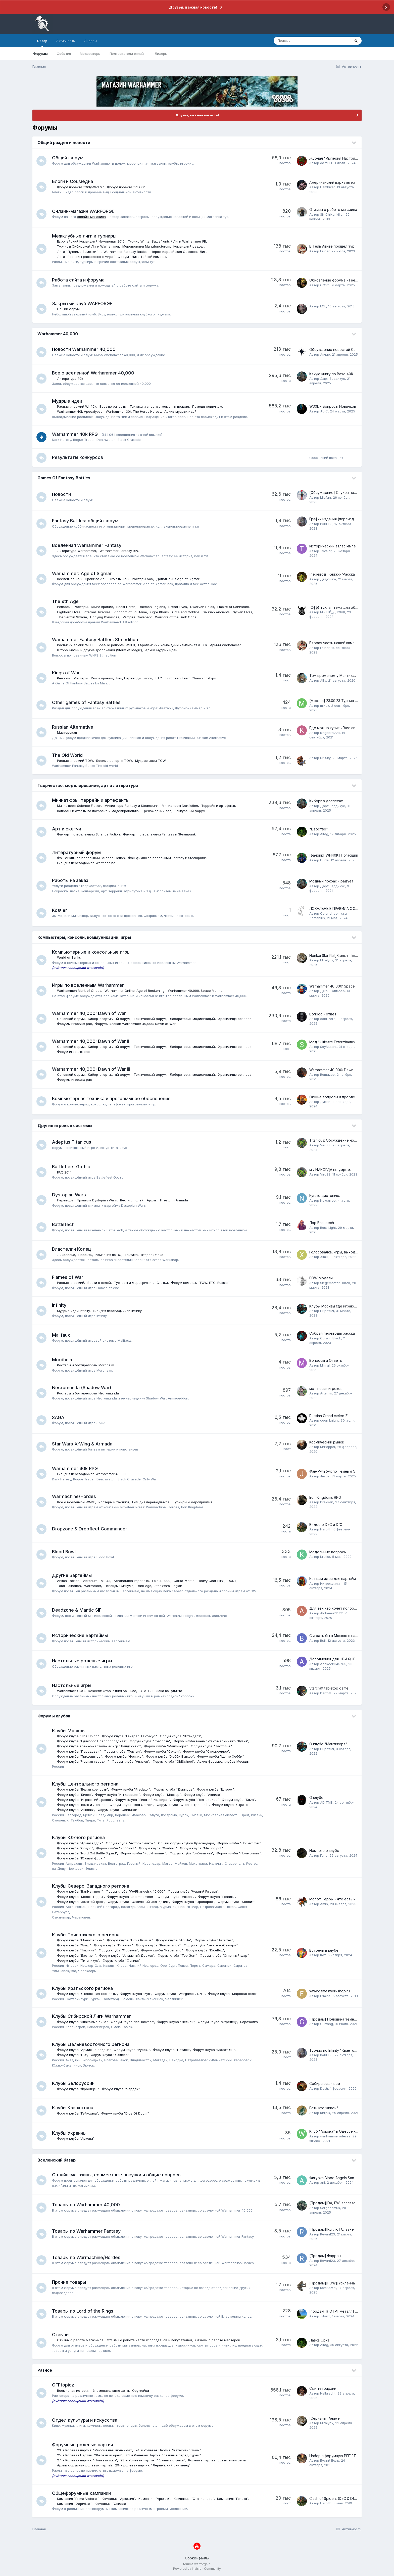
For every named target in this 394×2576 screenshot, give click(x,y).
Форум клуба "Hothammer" (239, 1843)
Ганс (323, 1855)
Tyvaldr (325, 551)
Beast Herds (125, 607)
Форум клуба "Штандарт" (180, 1736)
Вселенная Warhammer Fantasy (86, 545)
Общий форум (67, 157)
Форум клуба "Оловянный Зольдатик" (138, 1902)
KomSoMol (328, 2288)
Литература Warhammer (76, 551)
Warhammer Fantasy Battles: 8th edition (95, 639)
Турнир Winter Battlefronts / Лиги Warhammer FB (167, 241)
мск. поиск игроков (325, 1388)
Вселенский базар (56, 2160)
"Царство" (318, 829)
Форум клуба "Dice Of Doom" (125, 2113)
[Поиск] (302, 41)
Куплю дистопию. (324, 1195)
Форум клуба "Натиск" (171, 2050)
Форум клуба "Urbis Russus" (130, 1940)
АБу (323, 680)
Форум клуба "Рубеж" (132, 2050)
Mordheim (63, 1359)
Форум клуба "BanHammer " (80, 1891)
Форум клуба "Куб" (135, 1994)
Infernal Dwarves (97, 612)
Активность (65, 41)
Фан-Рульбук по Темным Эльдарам (340, 1471)
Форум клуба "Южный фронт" (81, 1858)
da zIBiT (326, 163)
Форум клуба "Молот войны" (80, 1940)
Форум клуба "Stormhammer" (131, 1897)
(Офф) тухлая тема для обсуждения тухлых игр (351, 607)
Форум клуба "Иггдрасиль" (117, 1795)
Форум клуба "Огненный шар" (224, 1955)
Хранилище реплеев (235, 1019)
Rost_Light (328, 1228)
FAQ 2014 (64, 1172)
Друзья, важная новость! (193, 7)
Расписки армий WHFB (75, 645)
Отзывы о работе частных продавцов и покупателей (149, 2340)
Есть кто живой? (323, 2108)
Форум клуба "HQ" (72, 2055)
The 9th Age (65, 601)
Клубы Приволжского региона (85, 1934)
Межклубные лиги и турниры (84, 236)
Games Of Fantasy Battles (63, 477)
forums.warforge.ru (197, 2564)
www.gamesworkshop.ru (329, 1991)
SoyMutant (328, 1047)
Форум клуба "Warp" (74, 1945)
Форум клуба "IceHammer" (132, 2022)
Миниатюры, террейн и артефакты (90, 800)
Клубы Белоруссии (73, 2083)
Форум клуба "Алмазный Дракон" (126, 1955)
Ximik (324, 1257)
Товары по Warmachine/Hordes (86, 2257)
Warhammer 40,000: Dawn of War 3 (338, 1070)
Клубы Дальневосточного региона (90, 2044)
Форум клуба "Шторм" (215, 1789)
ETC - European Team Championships (186, 678)
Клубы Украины (69, 2133)
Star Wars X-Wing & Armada (82, 1443)
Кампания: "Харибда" (74, 2504)
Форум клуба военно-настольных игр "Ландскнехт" (99, 1746)
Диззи (325, 1102)
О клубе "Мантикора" (328, 1744)
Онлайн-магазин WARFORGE (83, 211)
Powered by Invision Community (197, 2568)
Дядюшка (328, 579)
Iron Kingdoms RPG (325, 1497)
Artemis (326, 1393)
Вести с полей (131, 1200)
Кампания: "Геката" (232, 2499)
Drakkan (326, 1502)
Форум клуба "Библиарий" (191, 1853)
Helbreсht (327, 2393)
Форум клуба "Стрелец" (217, 2022)
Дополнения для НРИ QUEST (334, 1659)
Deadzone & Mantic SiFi (77, 1610)
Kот (323, 1955)
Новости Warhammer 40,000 (84, 349)
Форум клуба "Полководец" (196, 1800)
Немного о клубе (324, 1850)
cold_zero (327, 1019)
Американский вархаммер (332, 182)
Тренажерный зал (156, 811)
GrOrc (325, 285)
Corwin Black (330, 1338)
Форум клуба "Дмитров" (174, 1789)
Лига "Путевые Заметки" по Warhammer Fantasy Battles (102, 252)
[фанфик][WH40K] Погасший (333, 855)
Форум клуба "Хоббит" (236, 1902)
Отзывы (60, 2334)
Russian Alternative (72, 727)
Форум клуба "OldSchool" (173, 1761)
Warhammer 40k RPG (75, 434)
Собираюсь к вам (324, 2083)
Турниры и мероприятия (133, 1283)
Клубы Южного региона (78, 1837)
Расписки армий (70, 1283)
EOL (323, 306)
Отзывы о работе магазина (333, 209)
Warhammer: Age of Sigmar (82, 573)
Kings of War (66, 672)
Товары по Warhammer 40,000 (86, 2204)
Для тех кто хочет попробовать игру (342, 1608)
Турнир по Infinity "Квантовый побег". (341, 2050)
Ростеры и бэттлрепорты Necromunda (88, 1393)
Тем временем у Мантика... (333, 675)
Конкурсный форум (190, 811)
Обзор (42, 43)
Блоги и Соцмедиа (72, 181)
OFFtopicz (63, 2384)
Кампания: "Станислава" (194, 2499)
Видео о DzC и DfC (325, 1524)
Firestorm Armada (174, 1200)
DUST (232, 1581)
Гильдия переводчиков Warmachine (86, 863)
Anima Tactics (68, 1581)
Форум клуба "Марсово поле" (232, 1994)
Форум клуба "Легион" (175, 2022)
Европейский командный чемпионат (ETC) (172, 645)
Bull (323, 1640)
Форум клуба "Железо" (109, 2055)
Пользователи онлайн (127, 54)
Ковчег (59, 910)
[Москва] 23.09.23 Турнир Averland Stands (345, 700)
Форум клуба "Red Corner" (131, 1805)
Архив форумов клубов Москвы (223, 1761)
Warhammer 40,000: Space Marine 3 (339, 986)
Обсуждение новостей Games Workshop (344, 349)
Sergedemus (330, 2208)
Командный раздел (188, 246)
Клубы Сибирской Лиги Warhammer (91, 2016)
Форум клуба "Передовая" (79, 1751)
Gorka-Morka (184, 1581)
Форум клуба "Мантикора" (165, 1746)
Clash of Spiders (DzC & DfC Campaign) (342, 2498)
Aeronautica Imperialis (131, 1581)
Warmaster (92, 1586)
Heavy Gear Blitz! (211, 1581)
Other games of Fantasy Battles (86, 702)
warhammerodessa (335, 2136)
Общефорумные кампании (81, 2493)
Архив (152, 1200)
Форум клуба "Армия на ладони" (84, 2050)
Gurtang (326, 2024)
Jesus (324, 1476)
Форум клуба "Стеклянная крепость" (87, 1994)
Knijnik (325, 2113)
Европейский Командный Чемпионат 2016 (91, 241)
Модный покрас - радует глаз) (336, 881)
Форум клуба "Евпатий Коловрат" (142, 1800)
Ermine (325, 1996)
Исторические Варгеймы (80, 1635)
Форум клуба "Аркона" (75, 2138)
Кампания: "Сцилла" (111, 2504)
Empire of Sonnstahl (233, 607)
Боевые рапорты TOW (114, 761)
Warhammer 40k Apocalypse (80, 411)
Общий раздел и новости (63, 142)
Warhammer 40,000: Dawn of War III (91, 1069)
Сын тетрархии (322, 2388)
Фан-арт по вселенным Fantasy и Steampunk (159, 834)
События (64, 54)
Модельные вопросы (328, 1552)
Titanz (325, 2316)
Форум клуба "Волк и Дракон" (82, 1805)
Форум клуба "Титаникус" (78, 1960)
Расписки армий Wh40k (76, 406)
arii (322, 2182)
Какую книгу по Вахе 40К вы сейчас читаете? (349, 374)
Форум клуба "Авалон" (130, 1761)
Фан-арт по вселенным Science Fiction (88, 834)
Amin (324, 1904)
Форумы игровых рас (74, 1024)
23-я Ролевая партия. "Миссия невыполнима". (94, 2450)
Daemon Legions (152, 607)
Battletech (63, 1224)
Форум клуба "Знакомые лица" (82, 2022)
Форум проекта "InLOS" (126, 187)
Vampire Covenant (137, 617)
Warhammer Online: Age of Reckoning (135, 991)
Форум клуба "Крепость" (150, 1741)
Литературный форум (76, 852)
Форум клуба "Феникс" (124, 1756)
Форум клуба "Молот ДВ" (214, 2050)
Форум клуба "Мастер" (162, 1795)
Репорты (64, 607)
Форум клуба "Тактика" (76, 1950)
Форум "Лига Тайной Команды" (143, 257)
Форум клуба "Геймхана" (77, 2113)
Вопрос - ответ (322, 1014)
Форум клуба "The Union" (78, 1736)
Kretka (325, 1557)
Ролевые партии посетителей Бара (217, 2460)
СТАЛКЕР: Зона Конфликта (160, 1691)
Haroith (325, 1529)
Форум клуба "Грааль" (216, 1897)
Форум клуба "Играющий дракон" (84, 1800)
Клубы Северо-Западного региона (90, 1886)
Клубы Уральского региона (82, 1988)
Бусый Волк (329, 2460)
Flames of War (67, 1277)
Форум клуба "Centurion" (118, 1810)
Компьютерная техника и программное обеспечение (111, 1098)
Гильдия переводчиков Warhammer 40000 (91, 1474)
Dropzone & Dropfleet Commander (89, 1528)
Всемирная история (73, 2390)
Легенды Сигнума (118, 1586)
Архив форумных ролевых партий (84, 2465)
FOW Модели (321, 1278)
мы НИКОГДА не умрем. (330, 1169)
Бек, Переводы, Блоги (134, 678)
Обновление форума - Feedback (337, 280)
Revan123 (327, 2234)
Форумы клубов (54, 1715)
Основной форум (71, 1019)
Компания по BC (108, 1255)
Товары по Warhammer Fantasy (86, 2231)
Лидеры (161, 54)
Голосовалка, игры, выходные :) (337, 1252)
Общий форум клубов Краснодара (186, 1843)
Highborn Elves (68, 612)
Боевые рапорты (113, 406)
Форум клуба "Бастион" (76, 1955)
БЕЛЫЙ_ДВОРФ (332, 612)
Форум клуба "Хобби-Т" (116, 1848)
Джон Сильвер (332, 991)
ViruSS (325, 1145)
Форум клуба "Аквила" (202, 1795)
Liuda (324, 860)
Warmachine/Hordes (74, 1496)
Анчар (325, 354)
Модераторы (90, 54)
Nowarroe (328, 1200)
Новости (61, 494)
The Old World (67, 755)
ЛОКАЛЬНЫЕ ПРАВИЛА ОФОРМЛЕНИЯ (342, 908)
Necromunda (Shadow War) (81, 1387)
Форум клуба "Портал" (122, 1751)
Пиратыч (327, 1311)
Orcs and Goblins (186, 612)
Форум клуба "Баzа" (238, 1800)
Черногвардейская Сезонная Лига (179, 252)
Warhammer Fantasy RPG (119, 551)
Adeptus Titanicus (71, 1142)
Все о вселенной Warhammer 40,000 (93, 373)
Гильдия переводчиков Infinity (117, 1311)
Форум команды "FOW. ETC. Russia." (200, 1283)
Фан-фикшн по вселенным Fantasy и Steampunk (167, 858)
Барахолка (249, 2022)
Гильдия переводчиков (151, 1502)
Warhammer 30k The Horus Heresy (133, 411)
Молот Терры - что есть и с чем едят (342, 1899)
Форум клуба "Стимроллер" (206, 1751)
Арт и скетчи (66, 828)
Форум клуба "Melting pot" (201, 1848)
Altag (324, 834)
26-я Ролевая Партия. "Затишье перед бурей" (163, 2455)
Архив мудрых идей (180, 411)
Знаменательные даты (111, 2390)
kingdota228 (330, 733)
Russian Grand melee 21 (329, 1416)
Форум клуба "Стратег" (231, 1805)
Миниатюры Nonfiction (180, 806)
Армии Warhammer (225, 645)
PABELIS (326, 524)
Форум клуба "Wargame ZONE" (180, 1994)
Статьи (162, 1283)
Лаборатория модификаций (192, 1019)
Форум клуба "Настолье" (211, 1746)
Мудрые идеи (67, 401)
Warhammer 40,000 (57, 333)
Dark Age (144, 1586)
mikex (324, 706)
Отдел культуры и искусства (84, 2420)
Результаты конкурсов (77, 457)
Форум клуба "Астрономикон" (130, 1843)
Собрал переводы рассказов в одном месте (348, 1333)
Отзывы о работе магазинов (80, 2340)
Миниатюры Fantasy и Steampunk (132, 806)
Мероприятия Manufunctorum (146, 246)
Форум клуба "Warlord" (158, 1848)
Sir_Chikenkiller (331, 214)
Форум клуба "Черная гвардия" (83, 1761)
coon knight (329, 1420)
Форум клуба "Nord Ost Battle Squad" (87, 1853)
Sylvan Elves (242, 612)
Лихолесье (66, 1255)
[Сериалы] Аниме (324, 2418)
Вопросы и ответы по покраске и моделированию (98, 811)
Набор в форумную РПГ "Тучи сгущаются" (346, 2456)
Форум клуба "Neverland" (162, 1950)
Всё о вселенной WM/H (76, 1502)
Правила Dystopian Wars (97, 1200)
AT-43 (105, 1581)
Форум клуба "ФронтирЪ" (78, 2089)
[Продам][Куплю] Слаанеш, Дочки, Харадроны (350, 2229)
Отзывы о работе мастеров (217, 2340)
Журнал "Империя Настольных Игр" (341, 158)
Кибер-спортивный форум (109, 1019)
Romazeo (327, 1074)
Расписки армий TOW (75, 761)
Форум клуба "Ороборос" (193, 1902)
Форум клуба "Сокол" (162, 1751)
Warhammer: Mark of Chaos (79, 991)
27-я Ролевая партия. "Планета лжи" (87, 2460)
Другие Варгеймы (72, 1575)
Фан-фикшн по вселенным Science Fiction (91, 858)
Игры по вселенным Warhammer (88, 985)
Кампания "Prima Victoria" (77, 2499)
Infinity (59, 1305)
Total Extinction (69, 1586)
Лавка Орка (319, 2340)
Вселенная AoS (69, 579)
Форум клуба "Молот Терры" (80, 1897)
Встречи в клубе (323, 1950)
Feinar (324, 251)
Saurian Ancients (216, 612)
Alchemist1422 (331, 1613)
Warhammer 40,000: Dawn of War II (90, 1041)
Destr (324, 2088)
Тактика (131, 1255)
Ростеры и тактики (113, 1502)
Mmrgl (325, 1365)
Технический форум (150, 1019)
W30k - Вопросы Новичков (332, 406)
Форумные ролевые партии (82, 2444)
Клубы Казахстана (72, 2107)
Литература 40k (70, 379)
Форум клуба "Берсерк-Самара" (210, 1945)
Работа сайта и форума (78, 280)
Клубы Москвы (68, 1730)
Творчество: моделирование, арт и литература (87, 785)
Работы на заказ (70, 880)
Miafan (325, 497)
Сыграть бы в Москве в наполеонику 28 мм (347, 1635)
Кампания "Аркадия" (118, 2499)
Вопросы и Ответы (325, 1360)
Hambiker (327, 187)
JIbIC (324, 411)
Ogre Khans (159, 612)
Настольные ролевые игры (82, 1660)
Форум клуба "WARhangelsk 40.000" (135, 1891)
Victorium (90, 1581)
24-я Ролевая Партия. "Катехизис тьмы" (168, 2450)
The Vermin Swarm (72, 617)
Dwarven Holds (202, 607)
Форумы (40, 54)
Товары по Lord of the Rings (82, 2311)
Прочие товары (69, 2282)
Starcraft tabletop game (329, 1688)
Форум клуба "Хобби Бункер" (170, 1756)
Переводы (65, 1200)
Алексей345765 (333, 1664)
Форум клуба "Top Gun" (177, 1955)
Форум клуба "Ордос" (75, 1848)
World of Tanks (69, 957)
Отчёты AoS (119, 579)
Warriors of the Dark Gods (175, 617)
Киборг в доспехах (326, 801)
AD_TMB (326, 1802)
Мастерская (67, 732)
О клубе (316, 1797)
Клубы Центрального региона (85, 1784)
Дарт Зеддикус (332, 379)
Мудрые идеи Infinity (73, 1311)
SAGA (58, 1417)
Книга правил (102, 607)
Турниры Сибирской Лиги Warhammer (88, 246)
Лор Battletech (321, 1223)
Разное (44, 2370)
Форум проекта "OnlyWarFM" (80, 187)
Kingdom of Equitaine (130, 612)
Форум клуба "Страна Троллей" (183, 1805)
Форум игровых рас (73, 1052)
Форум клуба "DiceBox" (205, 1950)
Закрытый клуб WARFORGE (82, 303)
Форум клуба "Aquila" (173, 1940)
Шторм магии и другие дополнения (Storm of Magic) (99, 650)
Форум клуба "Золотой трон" (80, 1902)
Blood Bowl (64, 1551)
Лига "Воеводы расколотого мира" (86, 257)
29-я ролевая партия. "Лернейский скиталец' (152, 2465)
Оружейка (140, 2390)
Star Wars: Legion (168, 1586)
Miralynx (326, 960)
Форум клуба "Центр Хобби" (220, 1756)
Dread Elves (177, 607)
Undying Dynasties (104, 617)
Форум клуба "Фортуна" (118, 1950)
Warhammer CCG (71, 1691)
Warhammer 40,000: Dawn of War (89, 1013)
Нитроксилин (330, 1583)
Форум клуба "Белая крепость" (82, 1789)
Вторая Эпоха (152, 1255)
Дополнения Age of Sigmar (178, 579)
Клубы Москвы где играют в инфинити (342, 1306)
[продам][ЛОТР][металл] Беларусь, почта (346, 2311)
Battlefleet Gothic (71, 1166)
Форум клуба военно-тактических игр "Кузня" (210, 1741)
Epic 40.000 (161, 1581)
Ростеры (81, 607)
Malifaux (61, 1335)
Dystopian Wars (69, 1194)
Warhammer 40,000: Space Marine (195, 991)
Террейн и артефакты (218, 806)
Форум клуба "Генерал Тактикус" (129, 1736)
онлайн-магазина (91, 217)
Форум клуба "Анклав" (75, 1810)
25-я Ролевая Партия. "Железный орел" (89, 2455)
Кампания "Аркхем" (154, 2499)
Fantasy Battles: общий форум (85, 520)
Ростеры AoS (142, 579)
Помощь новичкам (207, 406)
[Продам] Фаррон (325, 2256)
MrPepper (327, 1447)
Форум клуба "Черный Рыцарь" (193, 1891)
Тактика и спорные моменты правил (159, 406)
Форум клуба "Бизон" (74, 1795)
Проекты (85, 1255)
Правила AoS (96, 579)
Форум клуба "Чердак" (121, 2089)
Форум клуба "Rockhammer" (143, 1853)
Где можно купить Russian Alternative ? (343, 728)
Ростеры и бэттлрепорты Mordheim (85, 1365)
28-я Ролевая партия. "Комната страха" (152, 2460)
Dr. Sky (325, 758)
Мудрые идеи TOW (150, 761)
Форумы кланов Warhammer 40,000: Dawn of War (135, 1024)
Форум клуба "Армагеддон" (80, 1843)
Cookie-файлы (197, 2558)
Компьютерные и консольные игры (91, 952)
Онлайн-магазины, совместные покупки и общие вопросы (116, 2174)
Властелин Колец (71, 1249)
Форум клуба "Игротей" (113, 1945)
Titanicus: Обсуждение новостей (338, 1140)
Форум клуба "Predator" (130, 1789)
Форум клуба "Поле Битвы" (238, 1853)
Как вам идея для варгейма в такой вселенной (350, 1578)
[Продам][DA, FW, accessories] (336, 2203)
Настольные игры (71, 1685)
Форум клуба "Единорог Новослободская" (91, 1741)
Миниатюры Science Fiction (79, 806)
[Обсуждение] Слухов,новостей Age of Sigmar (350, 492)
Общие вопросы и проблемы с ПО (339, 1097)
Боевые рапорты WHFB (116, 645)
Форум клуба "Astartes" (213, 1940)
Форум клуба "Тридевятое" (79, 1756)
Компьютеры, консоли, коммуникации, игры (84, 937)
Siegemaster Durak (335, 1283)
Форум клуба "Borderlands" (158, 1945)
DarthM (325, 1693)
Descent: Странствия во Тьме (112, 1691)
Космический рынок (326, 1442)
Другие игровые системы (64, 1125)
